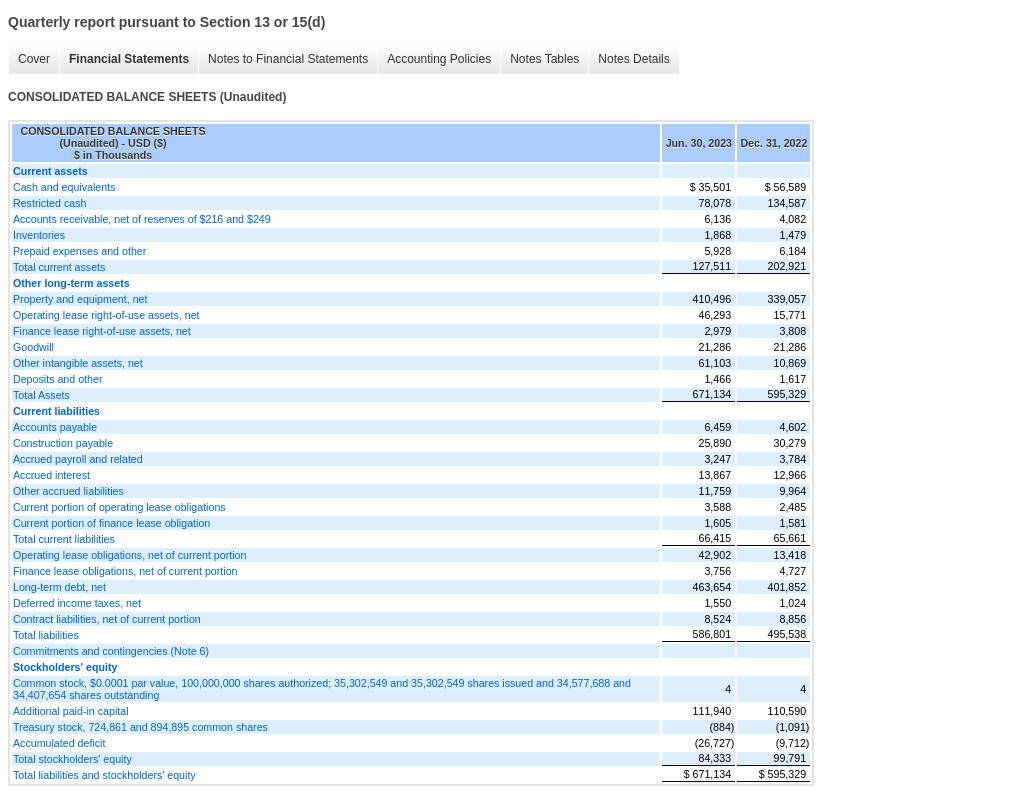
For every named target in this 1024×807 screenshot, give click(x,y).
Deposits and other (57, 379)
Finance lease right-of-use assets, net (102, 331)
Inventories (39, 235)
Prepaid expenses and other (79, 251)
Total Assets (41, 395)
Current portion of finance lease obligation (111, 523)
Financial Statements (129, 59)
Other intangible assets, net (78, 363)
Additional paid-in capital (71, 711)
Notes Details (633, 59)
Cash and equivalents (64, 187)
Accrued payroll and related (78, 459)
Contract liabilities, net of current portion (107, 619)
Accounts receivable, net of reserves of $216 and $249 (142, 219)
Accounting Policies (439, 59)
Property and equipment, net (80, 299)
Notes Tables (544, 59)
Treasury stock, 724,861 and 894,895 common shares (140, 727)
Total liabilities (46, 635)
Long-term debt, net (59, 587)
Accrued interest (51, 475)
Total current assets (59, 267)
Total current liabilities (64, 539)
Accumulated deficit (59, 743)
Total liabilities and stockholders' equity (104, 775)
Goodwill (33, 347)
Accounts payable (55, 427)
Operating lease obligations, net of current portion (129, 555)
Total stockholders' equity (72, 759)
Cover (34, 59)
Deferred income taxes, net (77, 603)
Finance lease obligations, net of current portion (125, 571)
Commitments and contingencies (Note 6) (111, 651)
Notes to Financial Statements (288, 59)
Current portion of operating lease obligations (119, 507)
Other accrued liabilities (68, 491)
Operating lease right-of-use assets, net (106, 315)
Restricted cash (49, 203)
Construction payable (63, 443)
